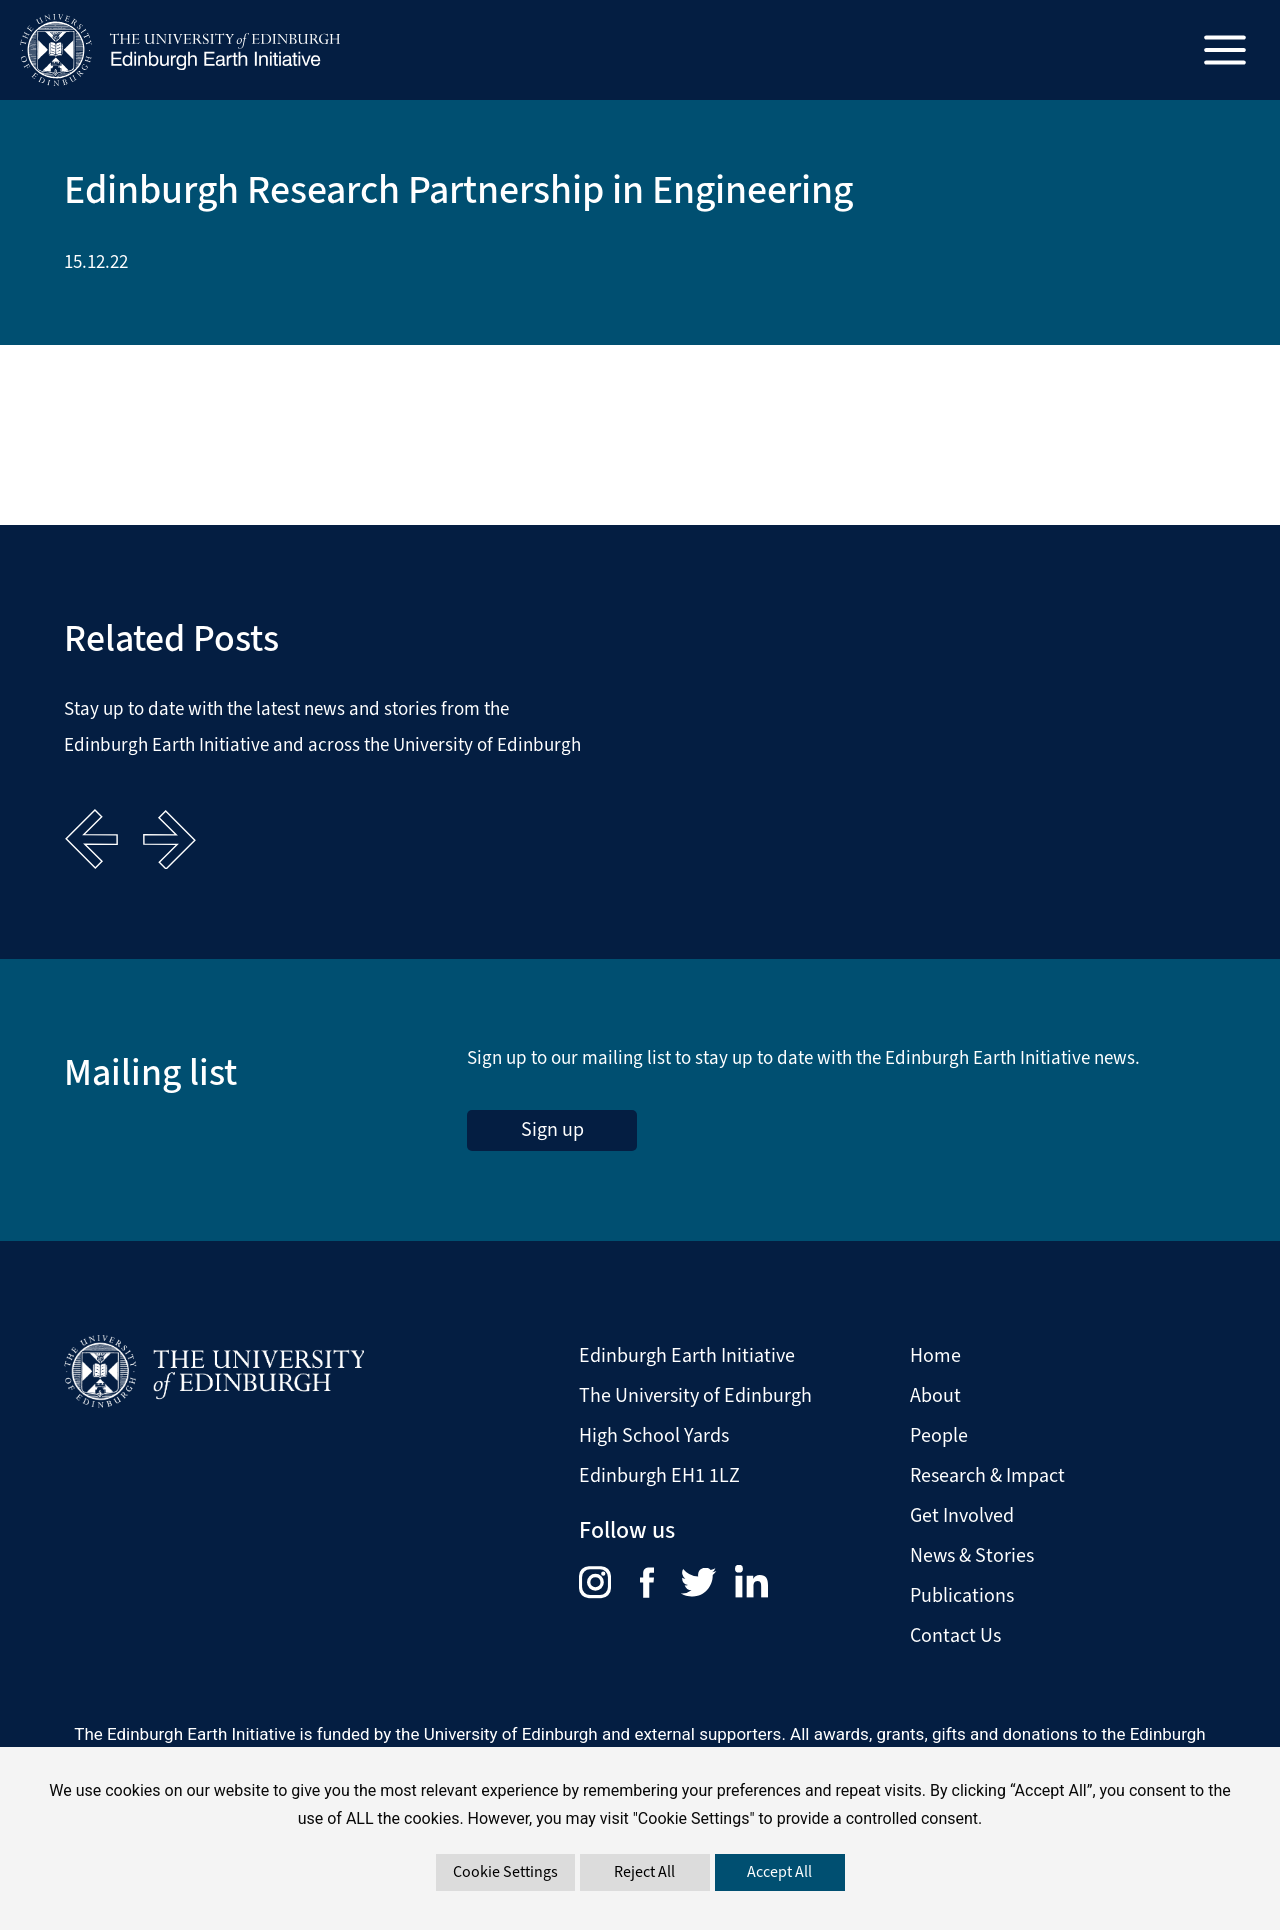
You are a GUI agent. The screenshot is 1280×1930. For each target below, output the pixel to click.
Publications (962, 1594)
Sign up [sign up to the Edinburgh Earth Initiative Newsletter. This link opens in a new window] (552, 1129)
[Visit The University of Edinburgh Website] (214, 1369)
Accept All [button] (779, 1871)
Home (935, 1354)
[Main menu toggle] (1225, 50)
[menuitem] (609, 1581)
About (935, 1394)
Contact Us (955, 1634)
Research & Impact (987, 1474)
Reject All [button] (644, 1871)
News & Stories (972, 1554)
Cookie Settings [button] (505, 1871)
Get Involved (962, 1514)
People (939, 1434)
